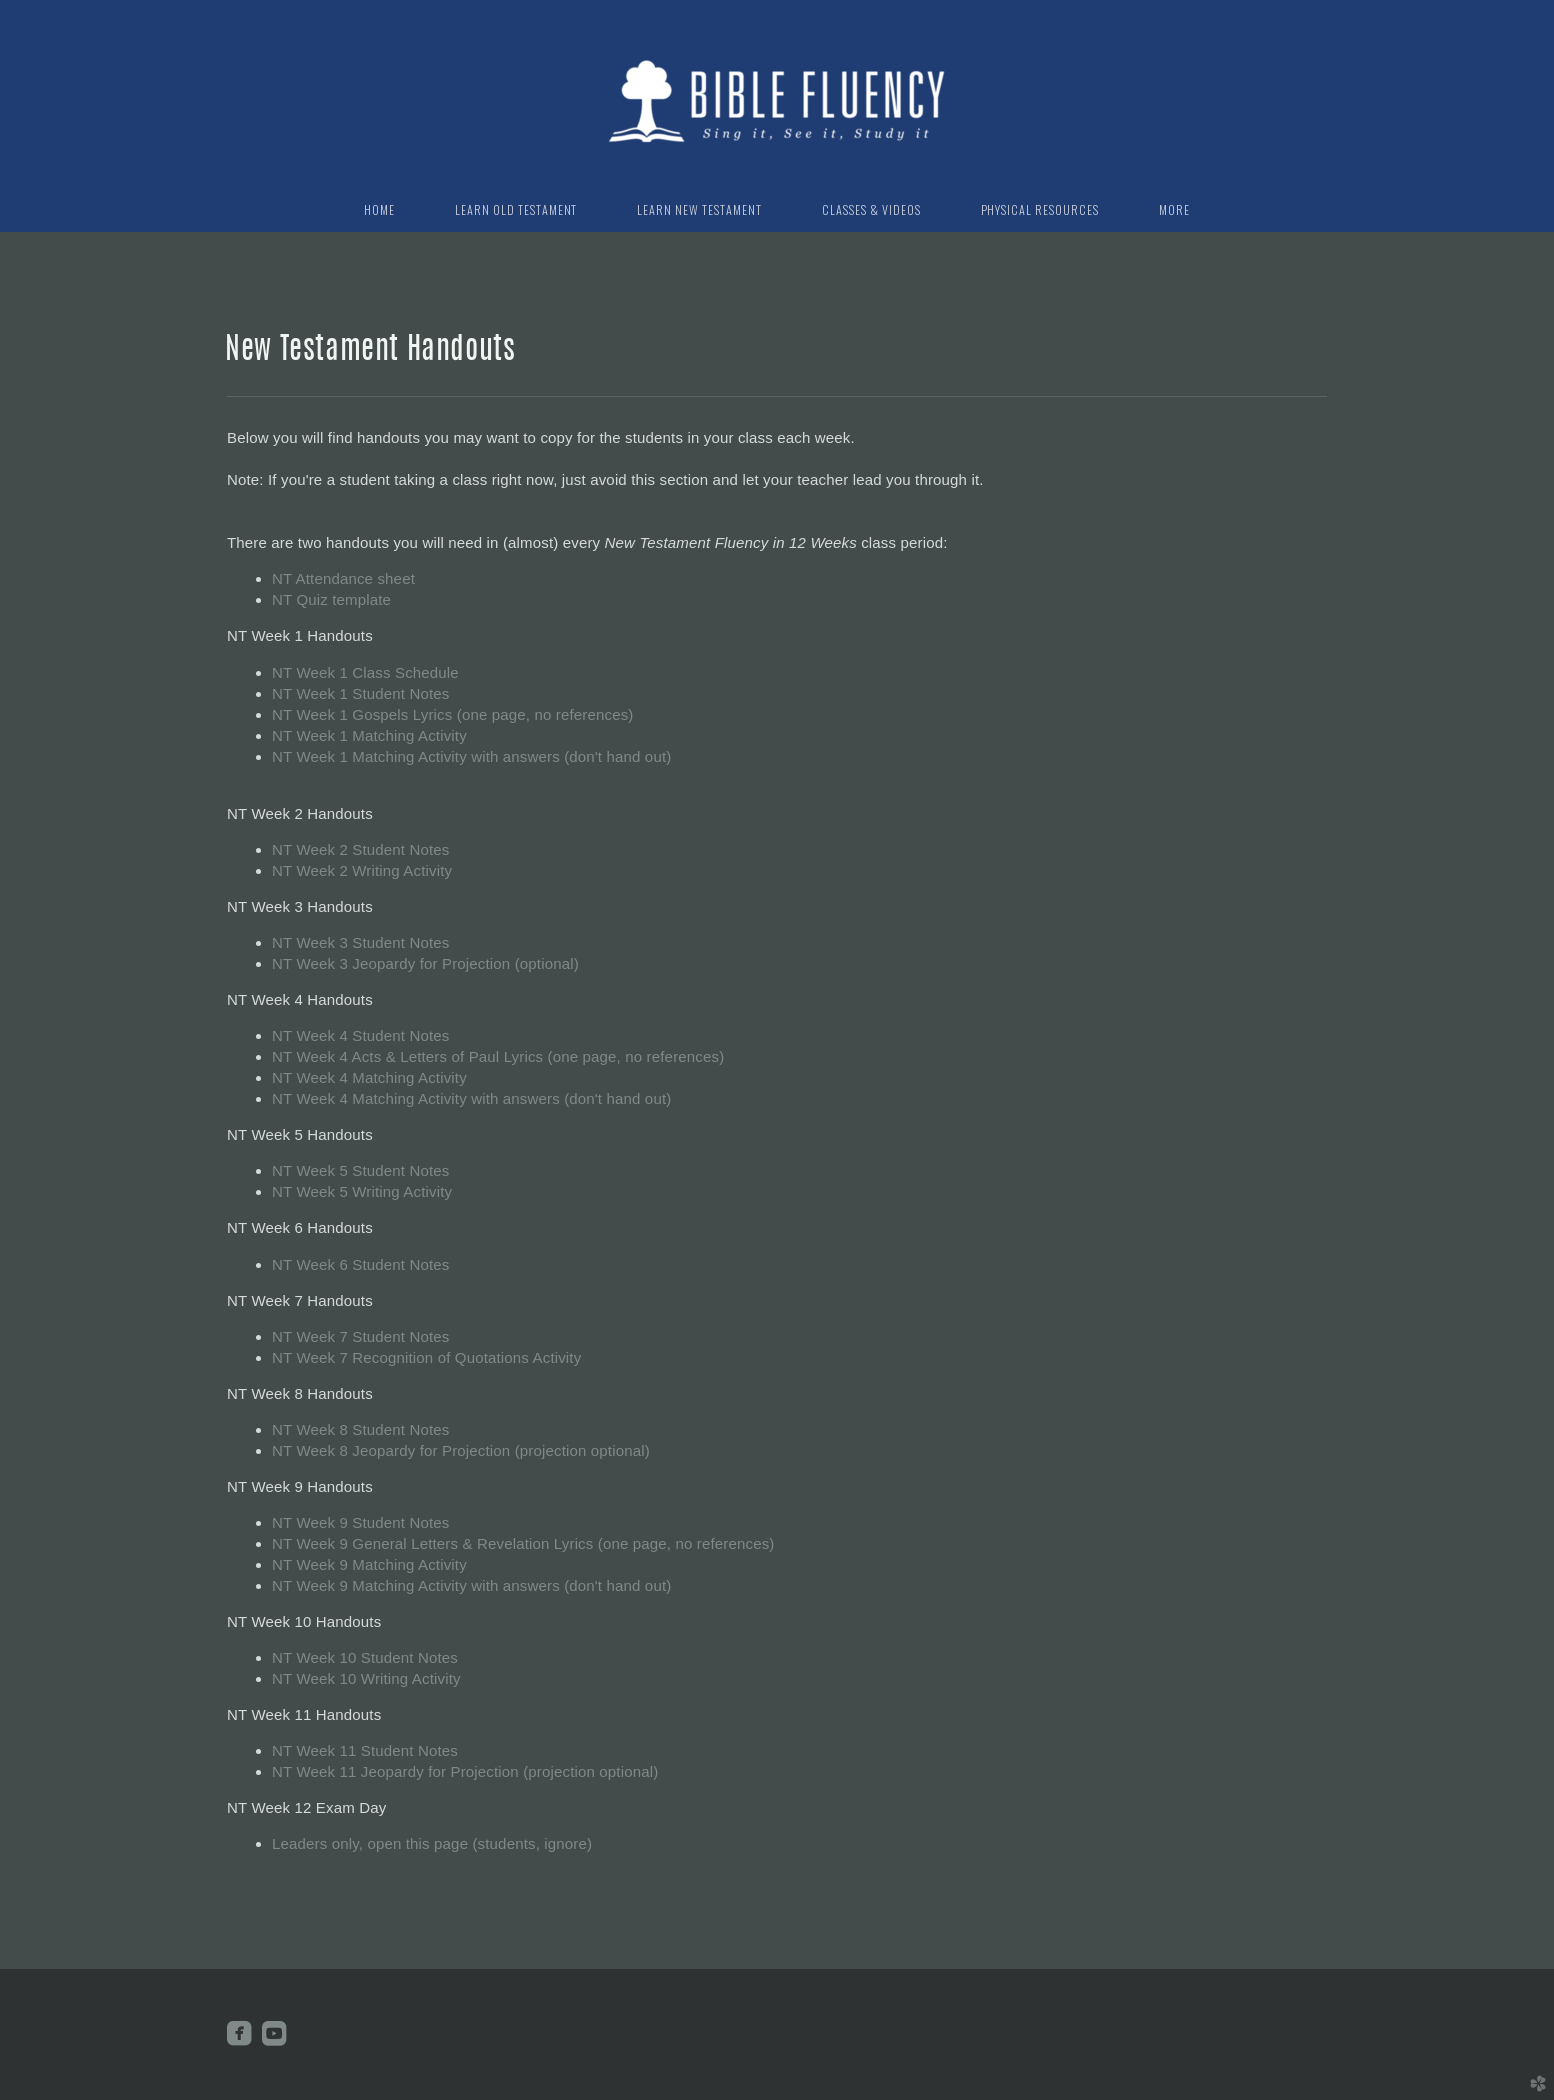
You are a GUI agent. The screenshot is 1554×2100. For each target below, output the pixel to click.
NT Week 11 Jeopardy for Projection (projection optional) (465, 1771)
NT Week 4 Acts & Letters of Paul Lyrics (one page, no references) (498, 1056)
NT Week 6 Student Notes (361, 1264)
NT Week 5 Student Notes (361, 1170)
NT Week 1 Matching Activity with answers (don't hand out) (471, 756)
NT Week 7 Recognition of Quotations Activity (426, 1357)
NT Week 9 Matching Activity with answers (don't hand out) (471, 1585)
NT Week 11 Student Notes (365, 1750)
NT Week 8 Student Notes (361, 1429)
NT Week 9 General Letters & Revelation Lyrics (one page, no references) (523, 1543)
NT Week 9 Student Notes (361, 1522)
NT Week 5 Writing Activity (362, 1191)
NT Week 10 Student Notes (365, 1657)
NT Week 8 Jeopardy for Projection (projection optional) (461, 1450)
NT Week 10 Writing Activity (366, 1678)
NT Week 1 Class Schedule (365, 672)
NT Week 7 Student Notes (361, 1336)
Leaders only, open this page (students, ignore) (432, 1843)
